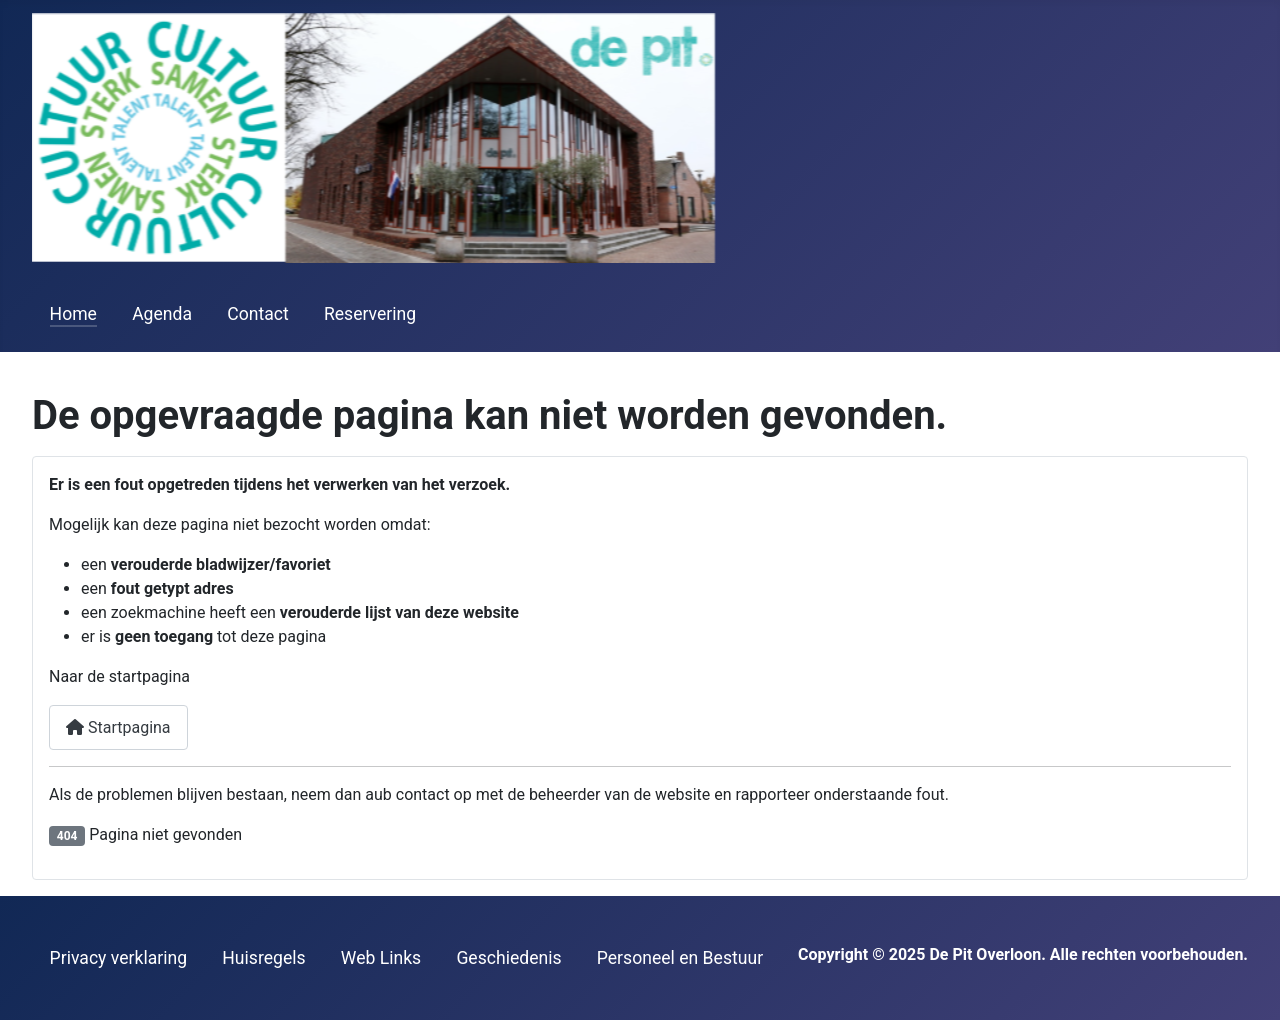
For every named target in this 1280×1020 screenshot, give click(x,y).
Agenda (162, 314)
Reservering (370, 314)
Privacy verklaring (119, 958)
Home (73, 314)
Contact (258, 314)
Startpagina (118, 727)
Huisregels (263, 958)
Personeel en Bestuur (680, 958)
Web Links (381, 958)
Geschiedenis (508, 958)
